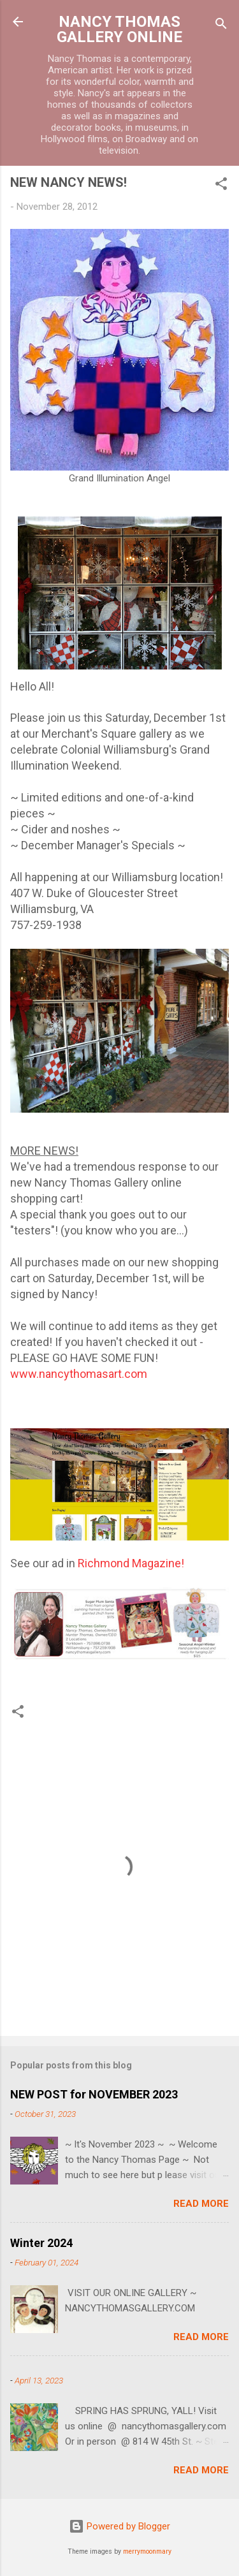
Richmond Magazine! (129, 1563)
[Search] (221, 25)
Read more (201, 2203)
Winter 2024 (41, 2243)
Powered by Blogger (119, 2526)
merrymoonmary (147, 2551)
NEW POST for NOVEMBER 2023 (94, 2094)
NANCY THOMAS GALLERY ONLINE (119, 29)
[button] (221, 186)
